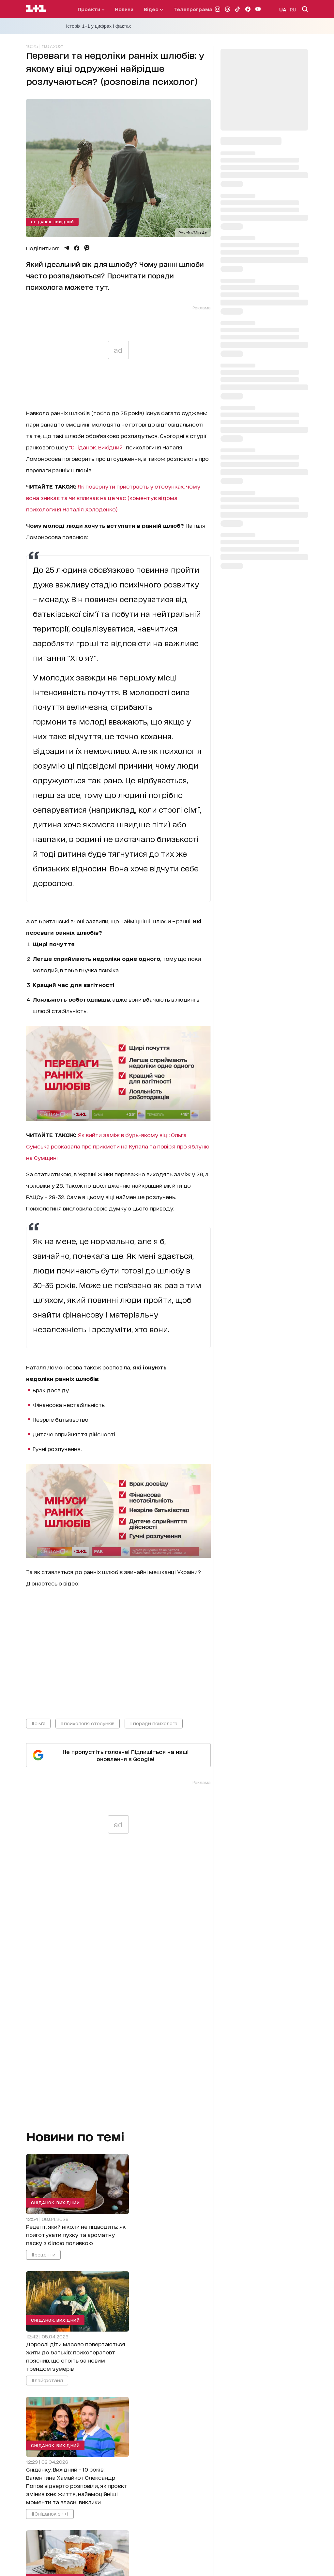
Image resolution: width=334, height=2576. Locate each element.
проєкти (91, 9)
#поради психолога (153, 1723)
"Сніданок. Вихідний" (97, 447)
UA (282, 9)
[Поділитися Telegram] (66, 248)
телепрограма (193, 9)
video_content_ (118, 1647)
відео (153, 9)
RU (293, 9)
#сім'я (38, 1723)
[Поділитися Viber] (87, 248)
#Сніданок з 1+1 (49, 2513)
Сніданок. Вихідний (52, 222)
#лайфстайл (47, 2380)
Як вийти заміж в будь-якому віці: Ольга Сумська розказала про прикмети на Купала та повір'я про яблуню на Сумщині (117, 1146)
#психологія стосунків (87, 1723)
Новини (124, 9)
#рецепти (43, 2254)
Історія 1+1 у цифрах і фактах (98, 26)
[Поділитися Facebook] (76, 248)
